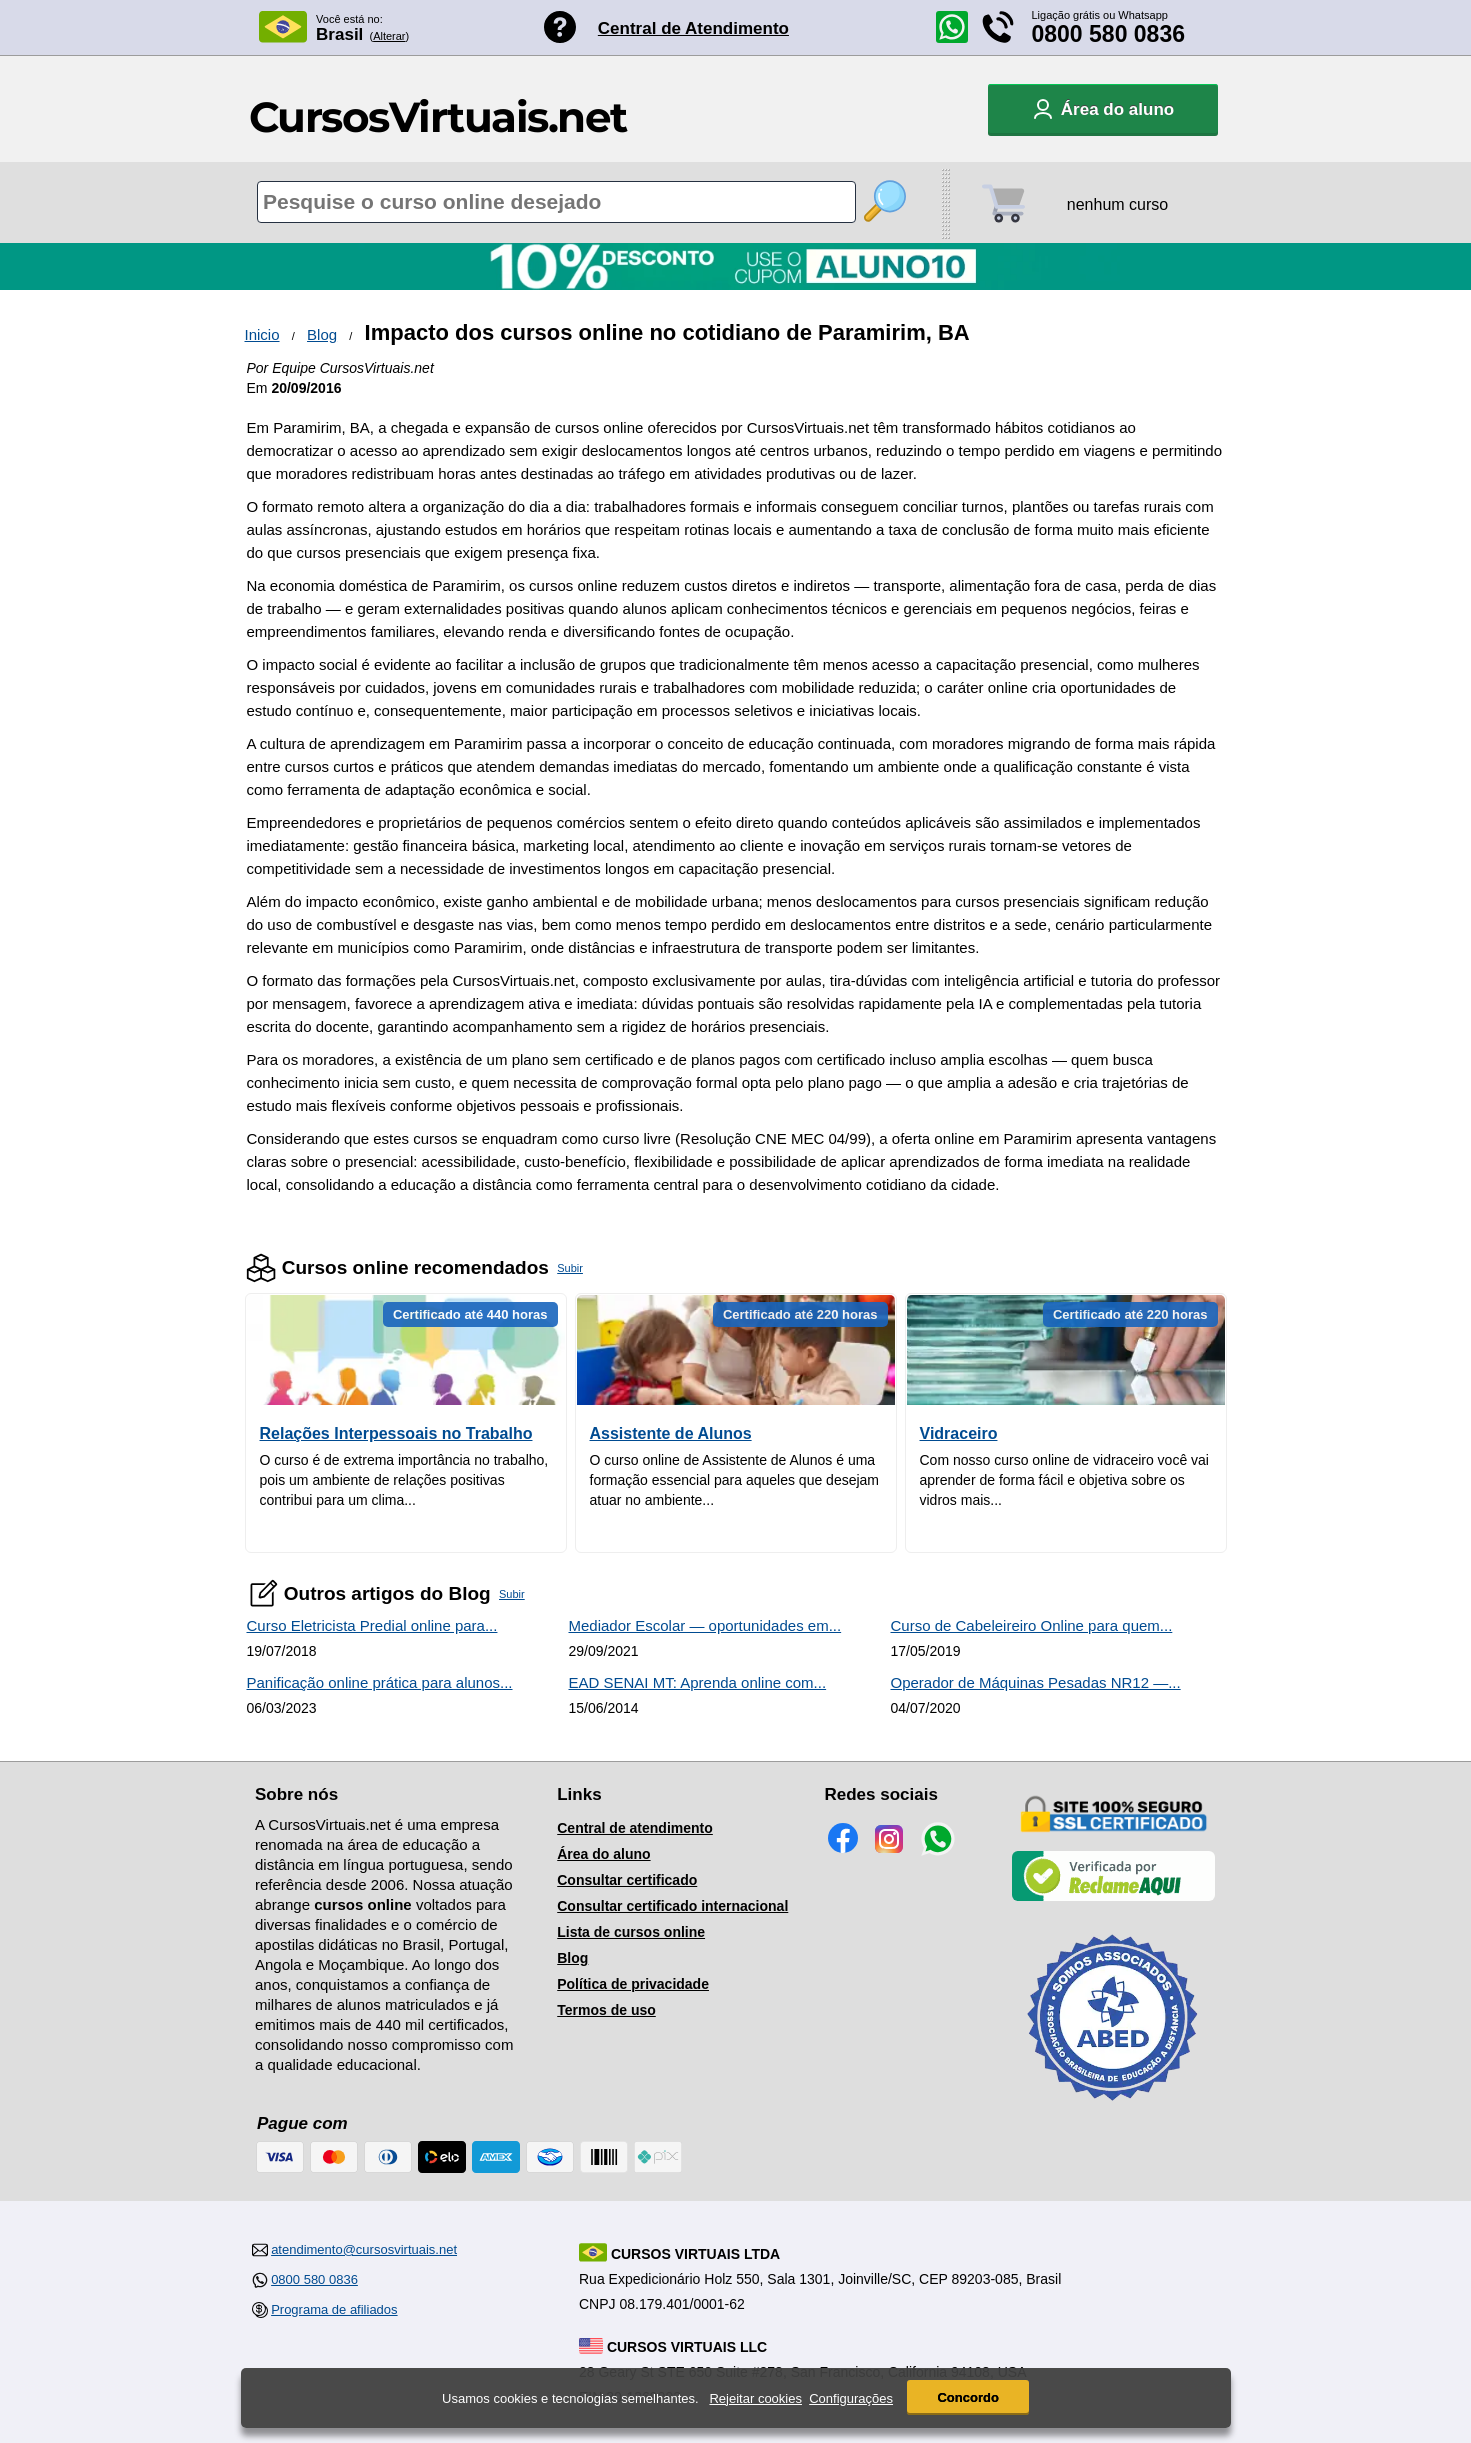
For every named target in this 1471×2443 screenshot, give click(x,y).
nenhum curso (1117, 204)
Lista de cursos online (631, 1932)
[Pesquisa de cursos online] (556, 202)
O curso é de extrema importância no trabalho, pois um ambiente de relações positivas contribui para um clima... (404, 1480)
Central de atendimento (635, 1828)
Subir (570, 1268)
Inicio (262, 334)
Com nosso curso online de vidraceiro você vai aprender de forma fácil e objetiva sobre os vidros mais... (1064, 1480)
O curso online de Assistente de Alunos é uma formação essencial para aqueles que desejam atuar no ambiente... (735, 1480)
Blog (322, 334)
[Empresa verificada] (1114, 1897)
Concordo (967, 2398)
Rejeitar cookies (755, 2399)
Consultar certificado (627, 1880)
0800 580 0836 (1109, 34)
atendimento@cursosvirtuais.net (364, 2249)
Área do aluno (603, 1854)
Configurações (851, 2399)
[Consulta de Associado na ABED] (1113, 2109)
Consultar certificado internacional (672, 1906)
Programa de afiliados (334, 2309)
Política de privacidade (633, 1984)
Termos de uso (606, 2010)
